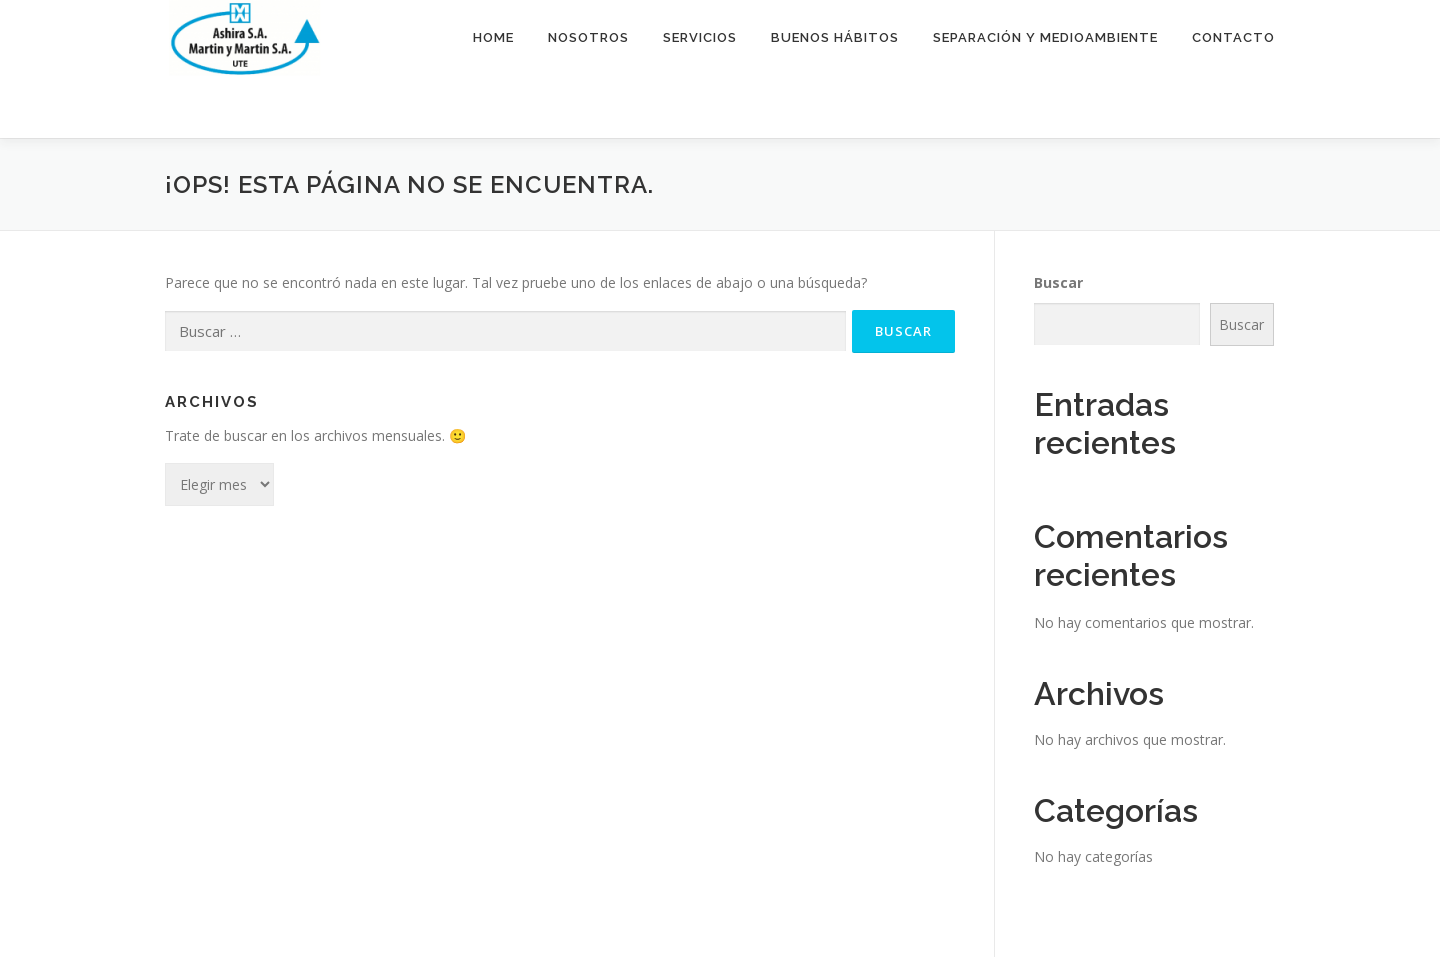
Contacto (1233, 37)
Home (493, 37)
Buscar (1058, 282)
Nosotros (588, 37)
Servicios (700, 37)
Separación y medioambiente (1045, 37)
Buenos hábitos (835, 37)
